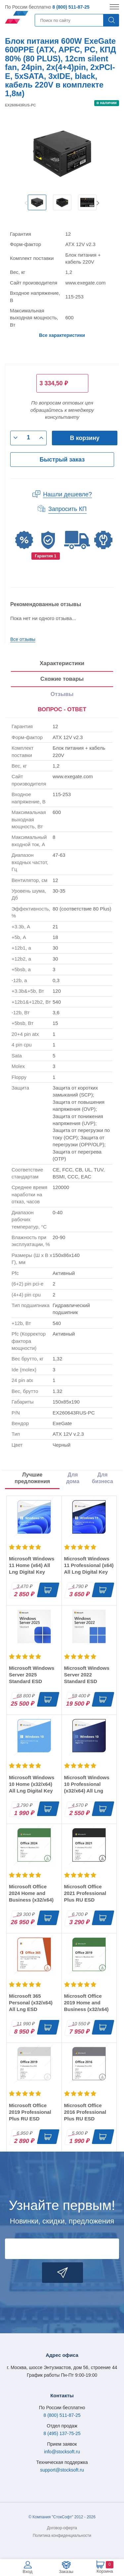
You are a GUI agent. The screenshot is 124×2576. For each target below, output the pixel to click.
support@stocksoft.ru (62, 2470)
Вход (27, 2571)
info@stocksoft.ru (62, 2451)
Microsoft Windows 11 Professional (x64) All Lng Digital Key (89, 1565)
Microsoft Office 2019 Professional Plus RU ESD (30, 2112)
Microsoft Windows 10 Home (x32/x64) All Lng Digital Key (31, 1784)
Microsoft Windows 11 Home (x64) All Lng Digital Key (31, 1565)
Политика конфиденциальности (62, 2535)
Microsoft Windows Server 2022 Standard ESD (86, 1674)
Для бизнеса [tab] (102, 1478)
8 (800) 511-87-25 (70, 7)
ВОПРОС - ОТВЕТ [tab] (62, 709)
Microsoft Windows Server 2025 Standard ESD (31, 1674)
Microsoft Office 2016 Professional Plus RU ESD (85, 2112)
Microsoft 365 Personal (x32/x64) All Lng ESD (31, 2002)
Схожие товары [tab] (62, 679)
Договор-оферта (62, 2528)
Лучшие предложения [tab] (32, 1478)
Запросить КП (67, 509)
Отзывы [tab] (62, 694)
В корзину (84, 438)
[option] (37, 203)
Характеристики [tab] (62, 663)
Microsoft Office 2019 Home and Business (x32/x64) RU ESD (86, 2006)
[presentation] (62, 710)
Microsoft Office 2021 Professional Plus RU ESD (85, 1893)
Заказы (66, 2571)
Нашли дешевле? (67, 494)
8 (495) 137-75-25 (61, 2433)
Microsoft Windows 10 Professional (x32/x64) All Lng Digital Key (86, 1787)
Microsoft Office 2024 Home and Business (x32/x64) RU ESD (31, 1896)
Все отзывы (22, 639)
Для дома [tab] (72, 1478)
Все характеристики (62, 335)
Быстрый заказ (62, 459)
